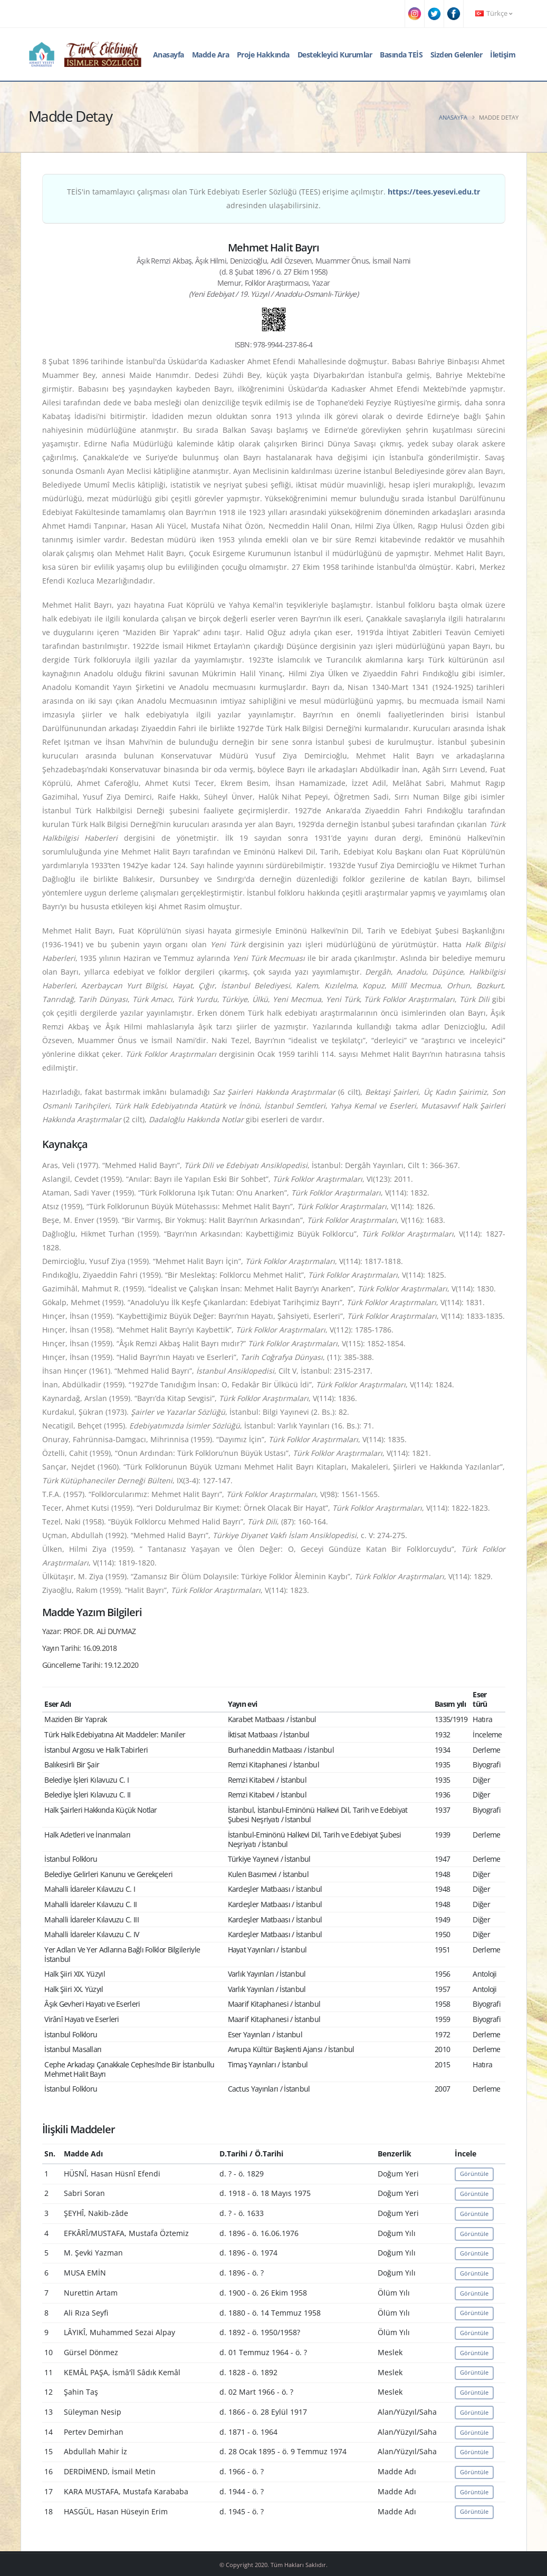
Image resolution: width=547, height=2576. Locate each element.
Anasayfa (168, 55)
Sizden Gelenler (456, 55)
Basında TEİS (401, 55)
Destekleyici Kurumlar (335, 55)
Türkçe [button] (493, 13)
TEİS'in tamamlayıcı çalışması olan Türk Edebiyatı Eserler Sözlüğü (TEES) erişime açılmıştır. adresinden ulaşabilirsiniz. (273, 198)
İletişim (502, 55)
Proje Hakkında (263, 55)
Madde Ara (210, 55)
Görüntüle (474, 2174)
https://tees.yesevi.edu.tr (434, 192)
